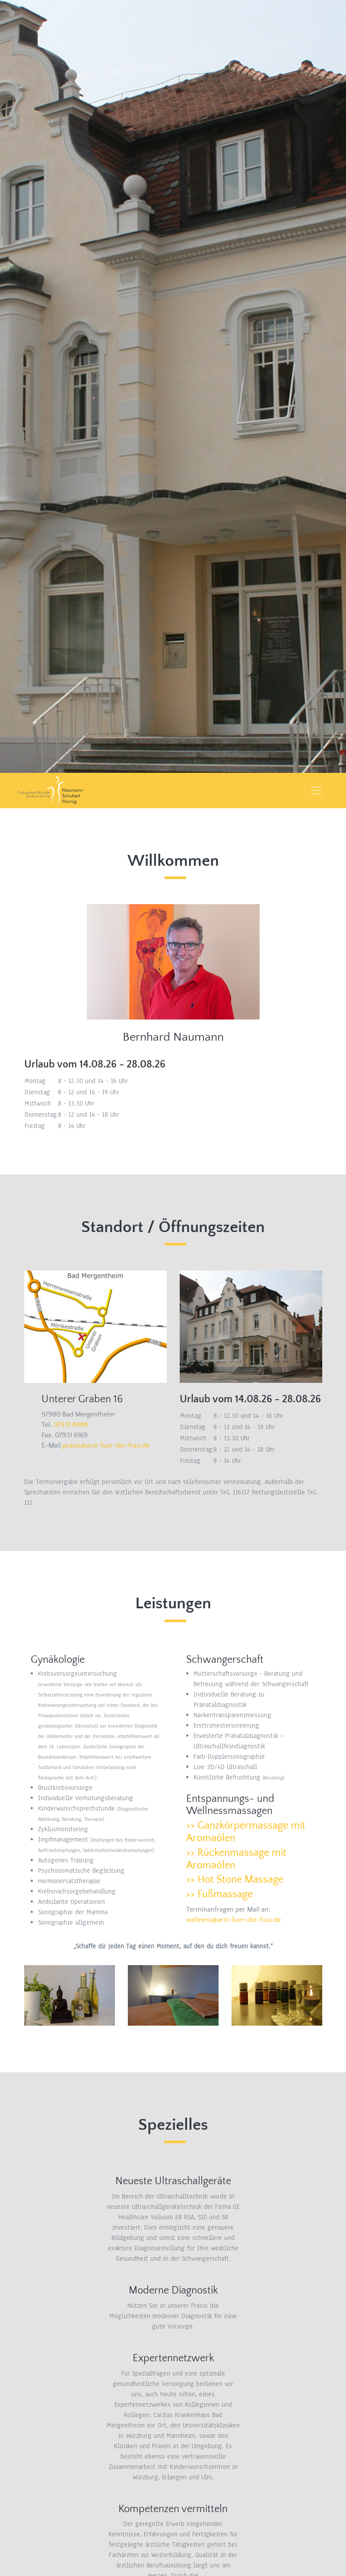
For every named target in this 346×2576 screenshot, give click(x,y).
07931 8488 (71, 1425)
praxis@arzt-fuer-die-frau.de (106, 1445)
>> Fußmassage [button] (219, 1894)
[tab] (251, 1832)
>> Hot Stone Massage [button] (234, 1879)
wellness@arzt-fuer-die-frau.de (233, 1920)
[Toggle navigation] (317, 790)
